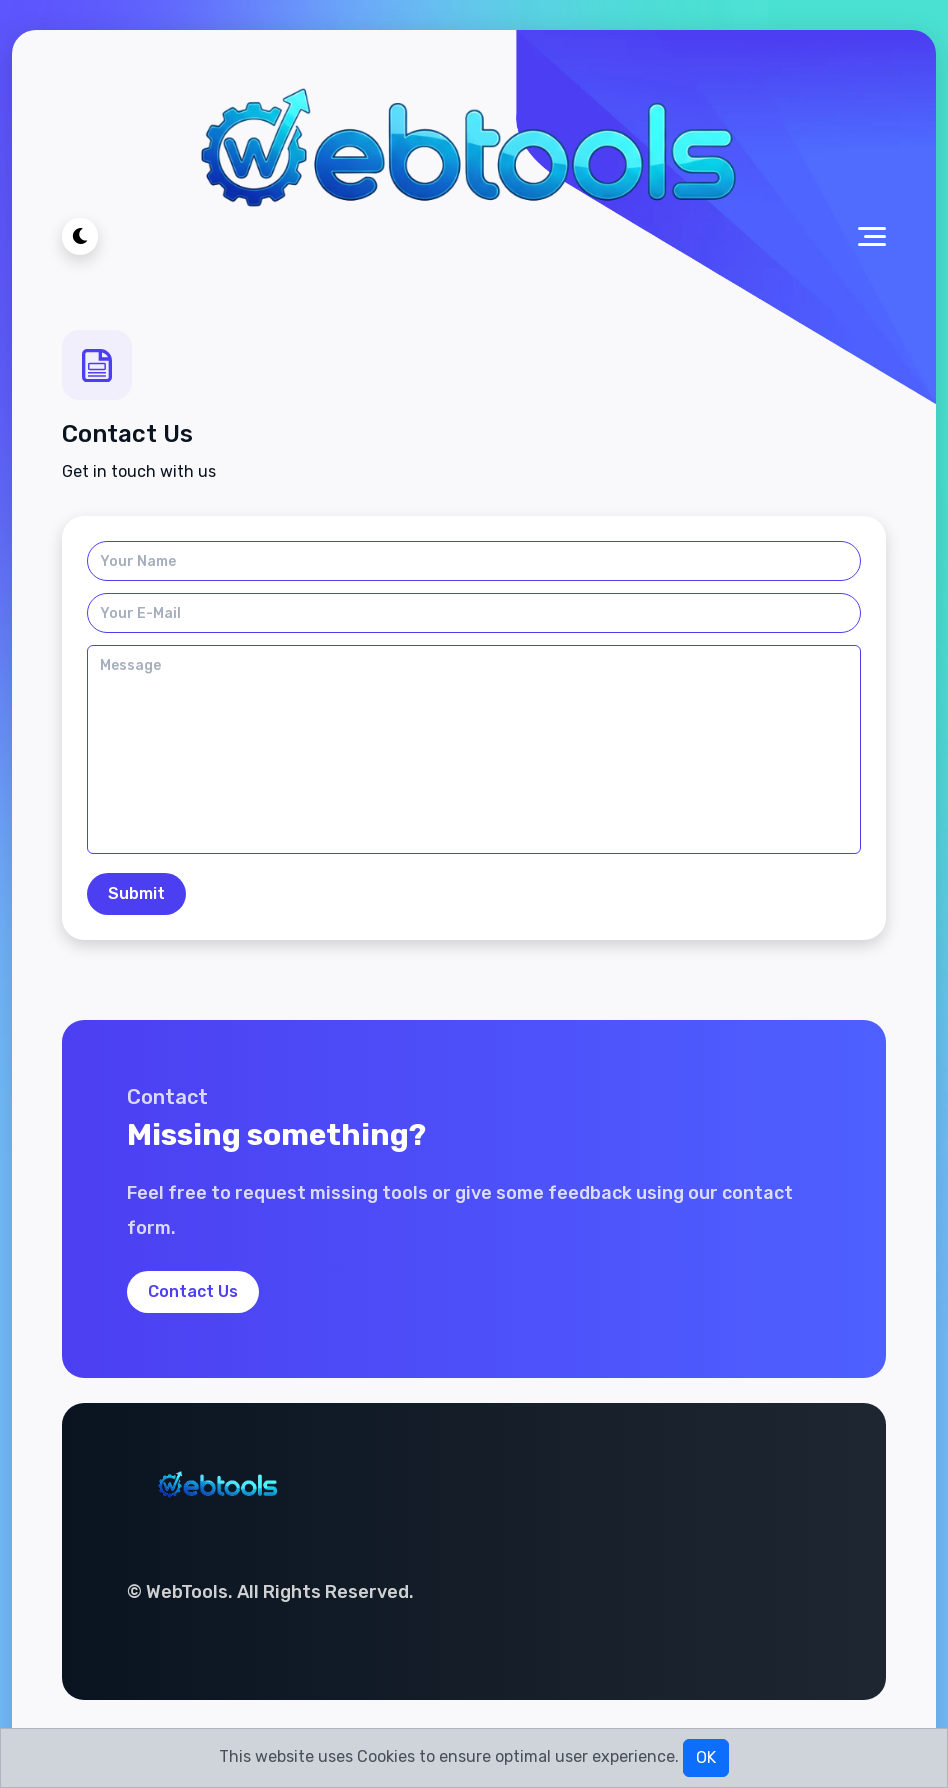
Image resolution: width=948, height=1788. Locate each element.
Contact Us (193, 1291)
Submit (136, 893)
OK (706, 1757)
